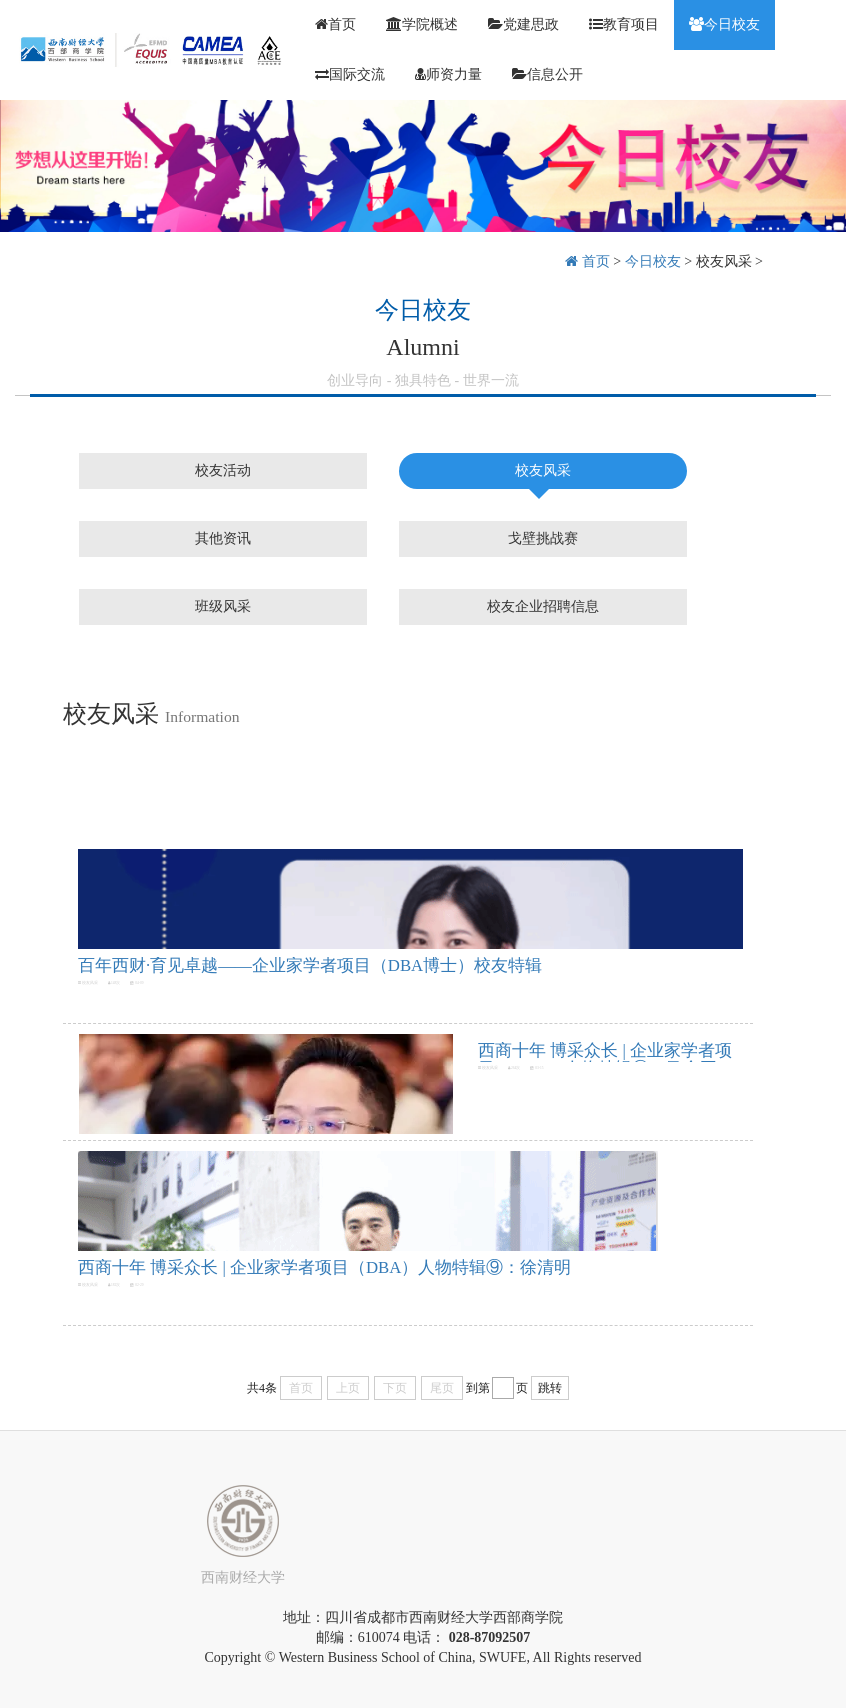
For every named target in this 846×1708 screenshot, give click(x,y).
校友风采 (724, 261)
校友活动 (223, 470)
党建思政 (523, 24)
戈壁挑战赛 (543, 538)
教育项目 (624, 24)
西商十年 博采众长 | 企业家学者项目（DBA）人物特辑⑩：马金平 (605, 1059)
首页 (335, 24)
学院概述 (422, 24)
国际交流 (350, 74)
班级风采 (223, 606)
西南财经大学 (243, 1577)
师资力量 (448, 74)
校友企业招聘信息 (543, 606)
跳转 (550, 1388)
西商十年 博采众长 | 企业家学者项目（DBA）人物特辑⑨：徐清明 (324, 1267)
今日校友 (724, 24)
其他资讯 (223, 538)
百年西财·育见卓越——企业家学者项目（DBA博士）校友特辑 (310, 965)
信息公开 (547, 74)
